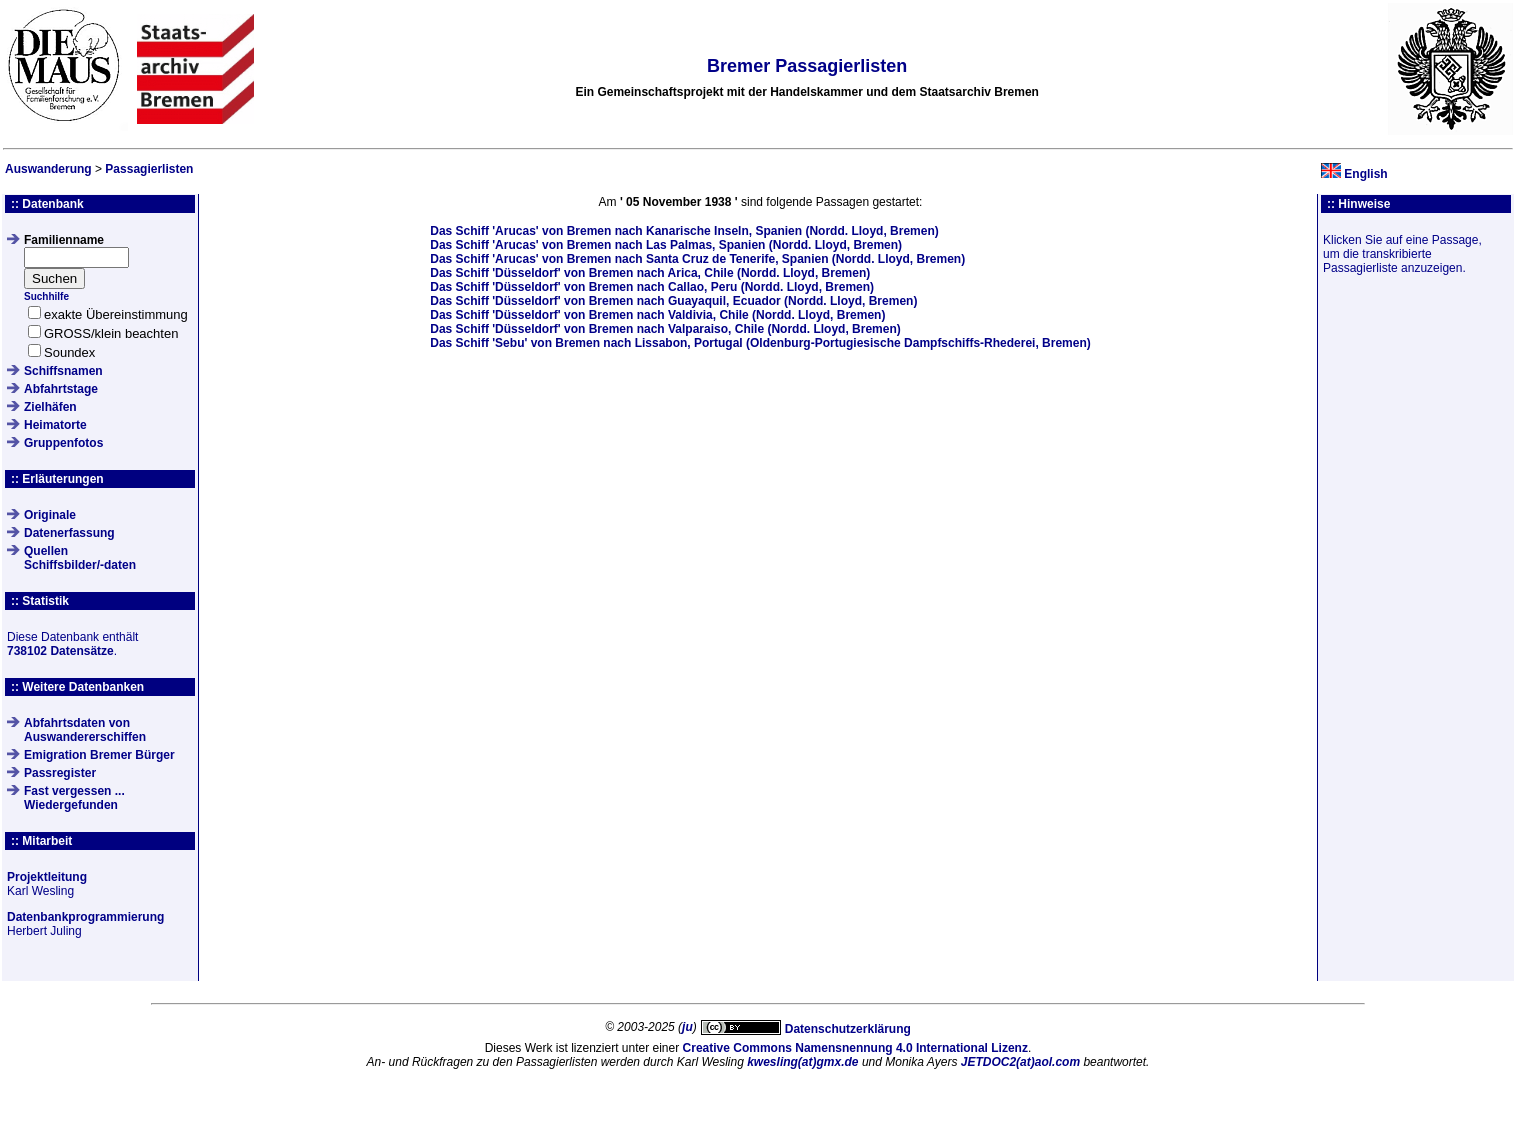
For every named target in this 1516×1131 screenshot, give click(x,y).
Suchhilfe (46, 296)
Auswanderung (48, 169)
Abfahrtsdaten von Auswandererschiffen (85, 730)
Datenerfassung (69, 533)
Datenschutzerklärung (848, 1029)
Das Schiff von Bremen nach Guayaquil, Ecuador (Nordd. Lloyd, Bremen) (673, 301)
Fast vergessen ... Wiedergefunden (74, 798)
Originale (50, 515)
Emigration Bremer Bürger (99, 755)
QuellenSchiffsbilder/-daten (80, 558)
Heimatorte (55, 425)
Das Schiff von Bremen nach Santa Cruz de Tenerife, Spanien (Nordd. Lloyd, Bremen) (697, 259)
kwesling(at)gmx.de (802, 1062)
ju (687, 1027)
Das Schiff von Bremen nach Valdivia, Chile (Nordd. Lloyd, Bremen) (657, 315)
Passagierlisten (149, 169)
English (1365, 174)
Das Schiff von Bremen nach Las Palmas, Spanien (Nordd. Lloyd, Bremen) (666, 245)
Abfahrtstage (61, 389)
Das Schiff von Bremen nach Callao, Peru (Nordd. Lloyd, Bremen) (652, 287)
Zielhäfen (50, 407)
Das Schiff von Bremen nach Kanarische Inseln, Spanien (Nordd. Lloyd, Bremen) (684, 231)
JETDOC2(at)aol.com (1020, 1062)
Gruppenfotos (63, 443)
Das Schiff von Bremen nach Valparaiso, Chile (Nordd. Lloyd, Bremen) (665, 329)
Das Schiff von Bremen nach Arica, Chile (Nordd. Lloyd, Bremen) (650, 273)
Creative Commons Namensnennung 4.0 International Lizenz (855, 1048)
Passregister (60, 773)
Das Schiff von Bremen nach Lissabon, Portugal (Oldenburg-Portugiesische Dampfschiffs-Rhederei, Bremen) (760, 343)
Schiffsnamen (63, 371)
